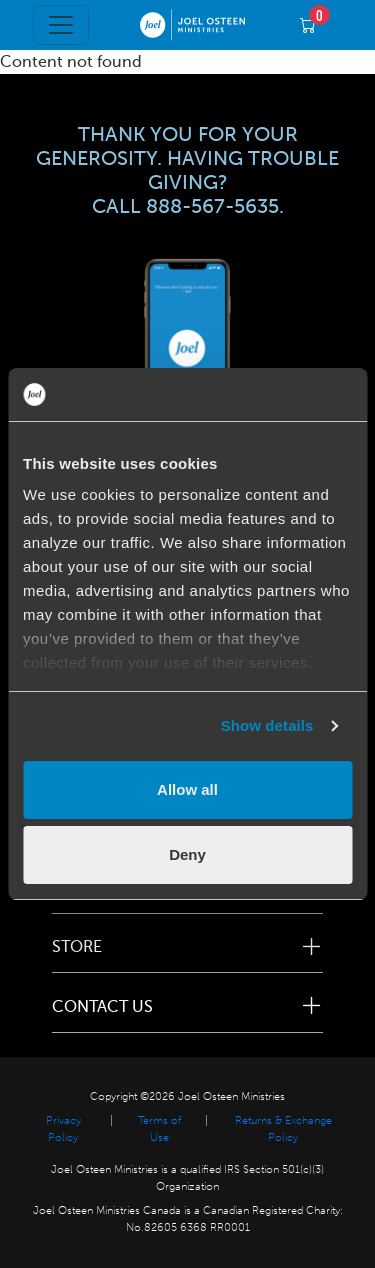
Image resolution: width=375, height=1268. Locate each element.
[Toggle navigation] (61, 25)
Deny (187, 854)
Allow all (187, 789)
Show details (267, 725)
